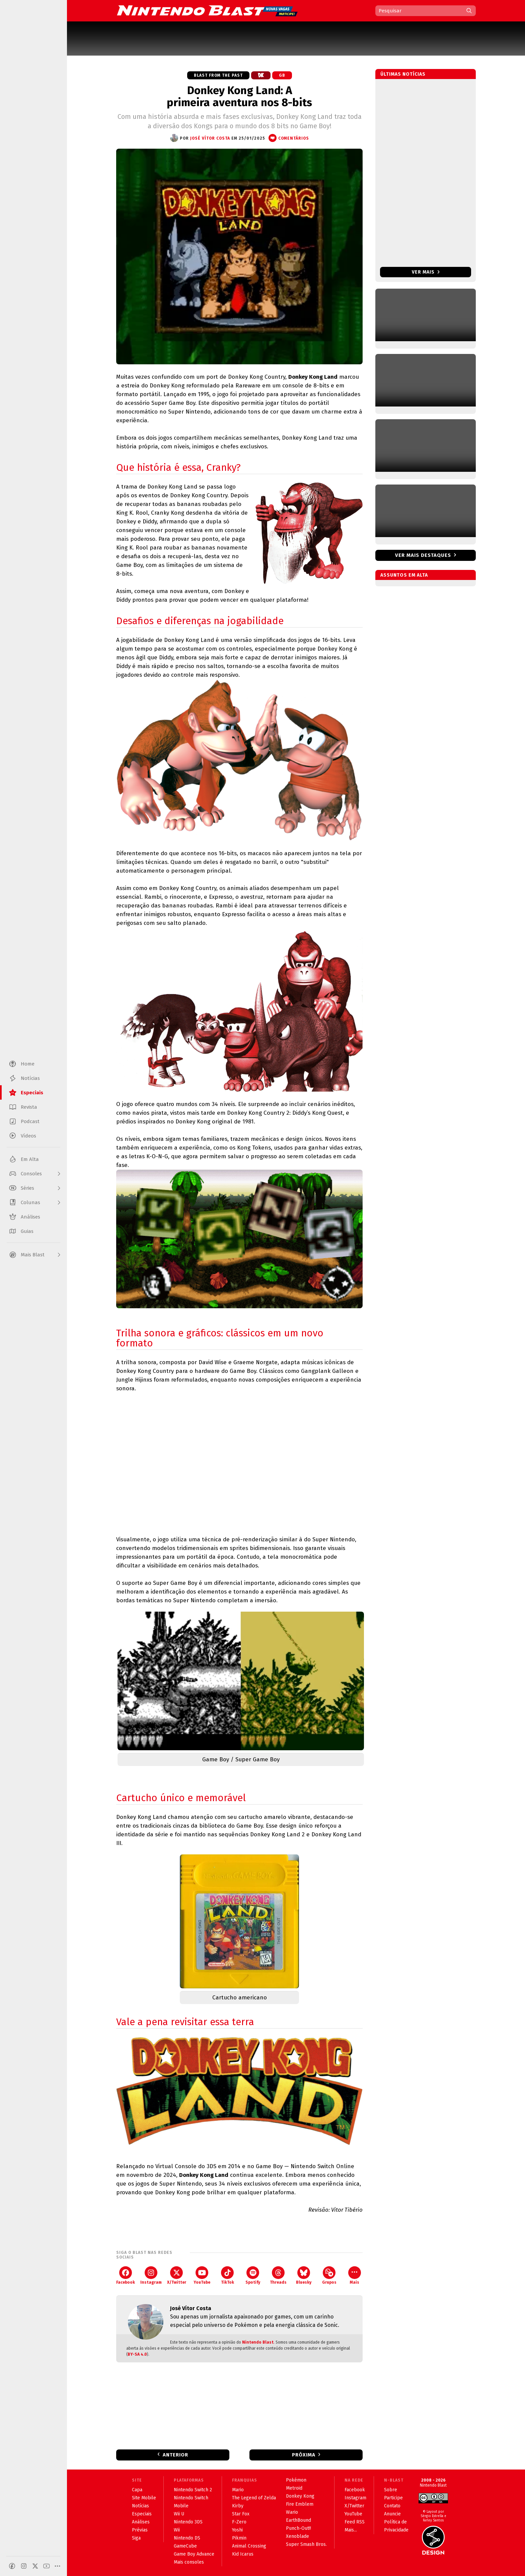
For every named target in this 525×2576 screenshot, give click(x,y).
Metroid (294, 2488)
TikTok (227, 2275)
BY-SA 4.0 (137, 2354)
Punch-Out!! (298, 2528)
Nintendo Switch (191, 2498)
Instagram (151, 2275)
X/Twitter (176, 2275)
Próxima (303, 2455)
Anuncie (392, 2514)
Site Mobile (144, 2498)
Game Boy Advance (194, 2554)
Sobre (390, 2490)
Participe (393, 2498)
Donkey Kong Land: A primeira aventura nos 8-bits (239, 96)
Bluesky (303, 2275)
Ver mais (426, 272)
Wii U (179, 2514)
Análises (141, 2522)
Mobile (181, 2506)
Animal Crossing (249, 2546)
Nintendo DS (187, 2538)
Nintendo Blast (258, 2342)
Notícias (140, 2506)
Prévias (140, 2530)
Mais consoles (189, 2562)
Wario (292, 2512)
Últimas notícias (403, 74)
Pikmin (239, 2538)
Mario (238, 2490)
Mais (354, 2275)
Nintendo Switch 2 (193, 2490)
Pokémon (296, 2480)
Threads (278, 2275)
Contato (392, 2506)
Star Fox (240, 2514)
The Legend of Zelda (254, 2498)
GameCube (185, 2546)
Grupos (329, 2275)
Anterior (175, 2455)
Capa (137, 2490)
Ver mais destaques (423, 555)
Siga (136, 2538)
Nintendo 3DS (188, 2522)
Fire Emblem (299, 2504)
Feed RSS (355, 2522)
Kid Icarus (242, 2554)
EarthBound (298, 2520)
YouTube (202, 2275)
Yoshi (237, 2530)
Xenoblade (297, 2536)
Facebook (125, 2275)
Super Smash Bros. (306, 2544)
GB (282, 75)
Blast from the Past (218, 75)
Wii (177, 2530)
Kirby (237, 2506)
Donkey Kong (300, 2496)
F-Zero (239, 2522)
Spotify (252, 2275)
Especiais (142, 2514)
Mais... (351, 2530)
